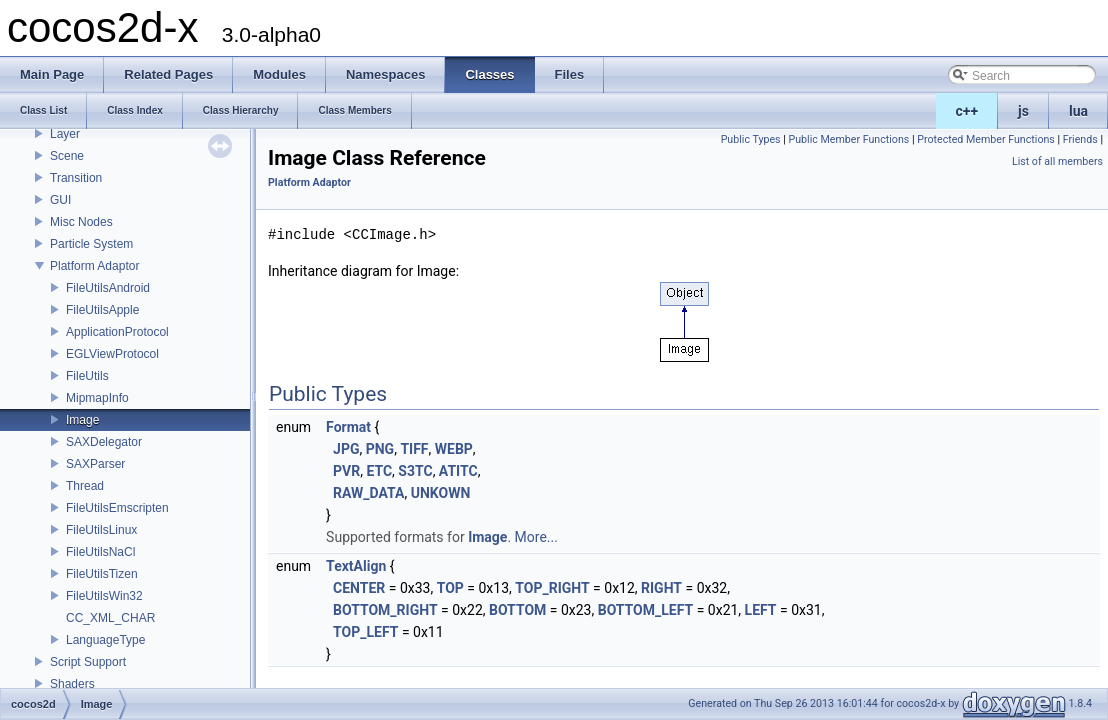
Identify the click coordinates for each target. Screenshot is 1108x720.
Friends (1080, 139)
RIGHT (661, 588)
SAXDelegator (104, 442)
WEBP (454, 449)
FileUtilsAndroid (108, 288)
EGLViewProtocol (112, 354)
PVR (346, 471)
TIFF (414, 449)
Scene (67, 156)
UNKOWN (441, 493)
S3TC (415, 471)
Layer (65, 134)
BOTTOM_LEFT (645, 610)
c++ (967, 111)
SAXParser (95, 464)
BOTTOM (517, 610)
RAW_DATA (368, 493)
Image (82, 420)
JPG (346, 449)
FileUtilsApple (102, 310)
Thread (85, 486)
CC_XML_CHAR (110, 618)
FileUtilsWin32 (104, 596)
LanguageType (105, 640)
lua (1078, 111)
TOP (450, 588)
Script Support (88, 662)
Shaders (72, 684)
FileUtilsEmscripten (117, 508)
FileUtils (87, 376)
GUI (60, 200)
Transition (76, 178)
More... (536, 537)
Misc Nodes (81, 222)
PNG (380, 449)
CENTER (359, 588)
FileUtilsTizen (102, 574)
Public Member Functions (848, 139)
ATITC (458, 471)
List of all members (1057, 161)
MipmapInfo (97, 398)
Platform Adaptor (94, 266)
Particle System (91, 244)
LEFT (761, 610)
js (1023, 111)
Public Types (751, 139)
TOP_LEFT (365, 632)
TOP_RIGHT (552, 588)
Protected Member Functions (986, 139)
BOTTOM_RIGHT (385, 610)
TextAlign (356, 566)
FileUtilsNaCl (100, 552)
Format (348, 427)
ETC (379, 471)
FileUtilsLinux (101, 530)
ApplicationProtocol (117, 332)
